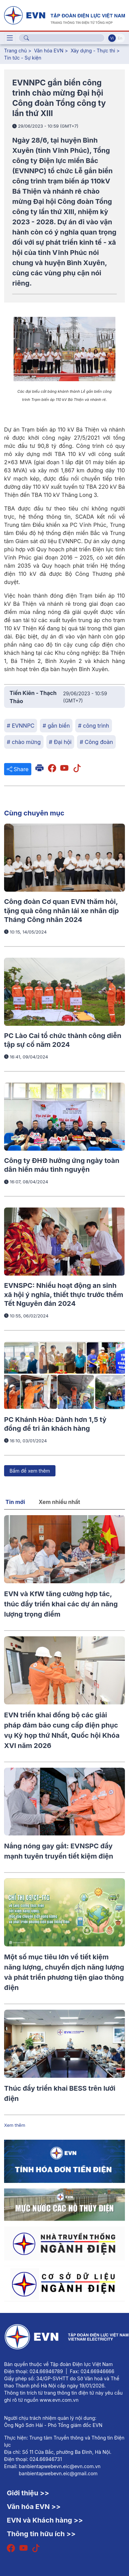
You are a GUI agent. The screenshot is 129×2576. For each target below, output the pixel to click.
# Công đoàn (96, 742)
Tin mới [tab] (15, 1501)
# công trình (93, 725)
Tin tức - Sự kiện (22, 58)
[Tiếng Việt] (64, 14)
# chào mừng (24, 742)
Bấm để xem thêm (30, 1471)
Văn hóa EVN (48, 50)
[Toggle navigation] (10, 38)
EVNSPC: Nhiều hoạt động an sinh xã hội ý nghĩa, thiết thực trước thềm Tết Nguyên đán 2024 (63, 1294)
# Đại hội (60, 742)
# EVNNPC (20, 725)
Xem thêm (14, 2125)
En (120, 38)
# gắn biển (56, 725)
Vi (112, 38)
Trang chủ (15, 50)
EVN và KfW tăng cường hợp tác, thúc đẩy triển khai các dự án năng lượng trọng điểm (61, 1604)
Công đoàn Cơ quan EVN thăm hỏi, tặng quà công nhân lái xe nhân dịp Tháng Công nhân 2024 (61, 910)
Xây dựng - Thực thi (92, 50)
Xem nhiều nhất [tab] (59, 1501)
